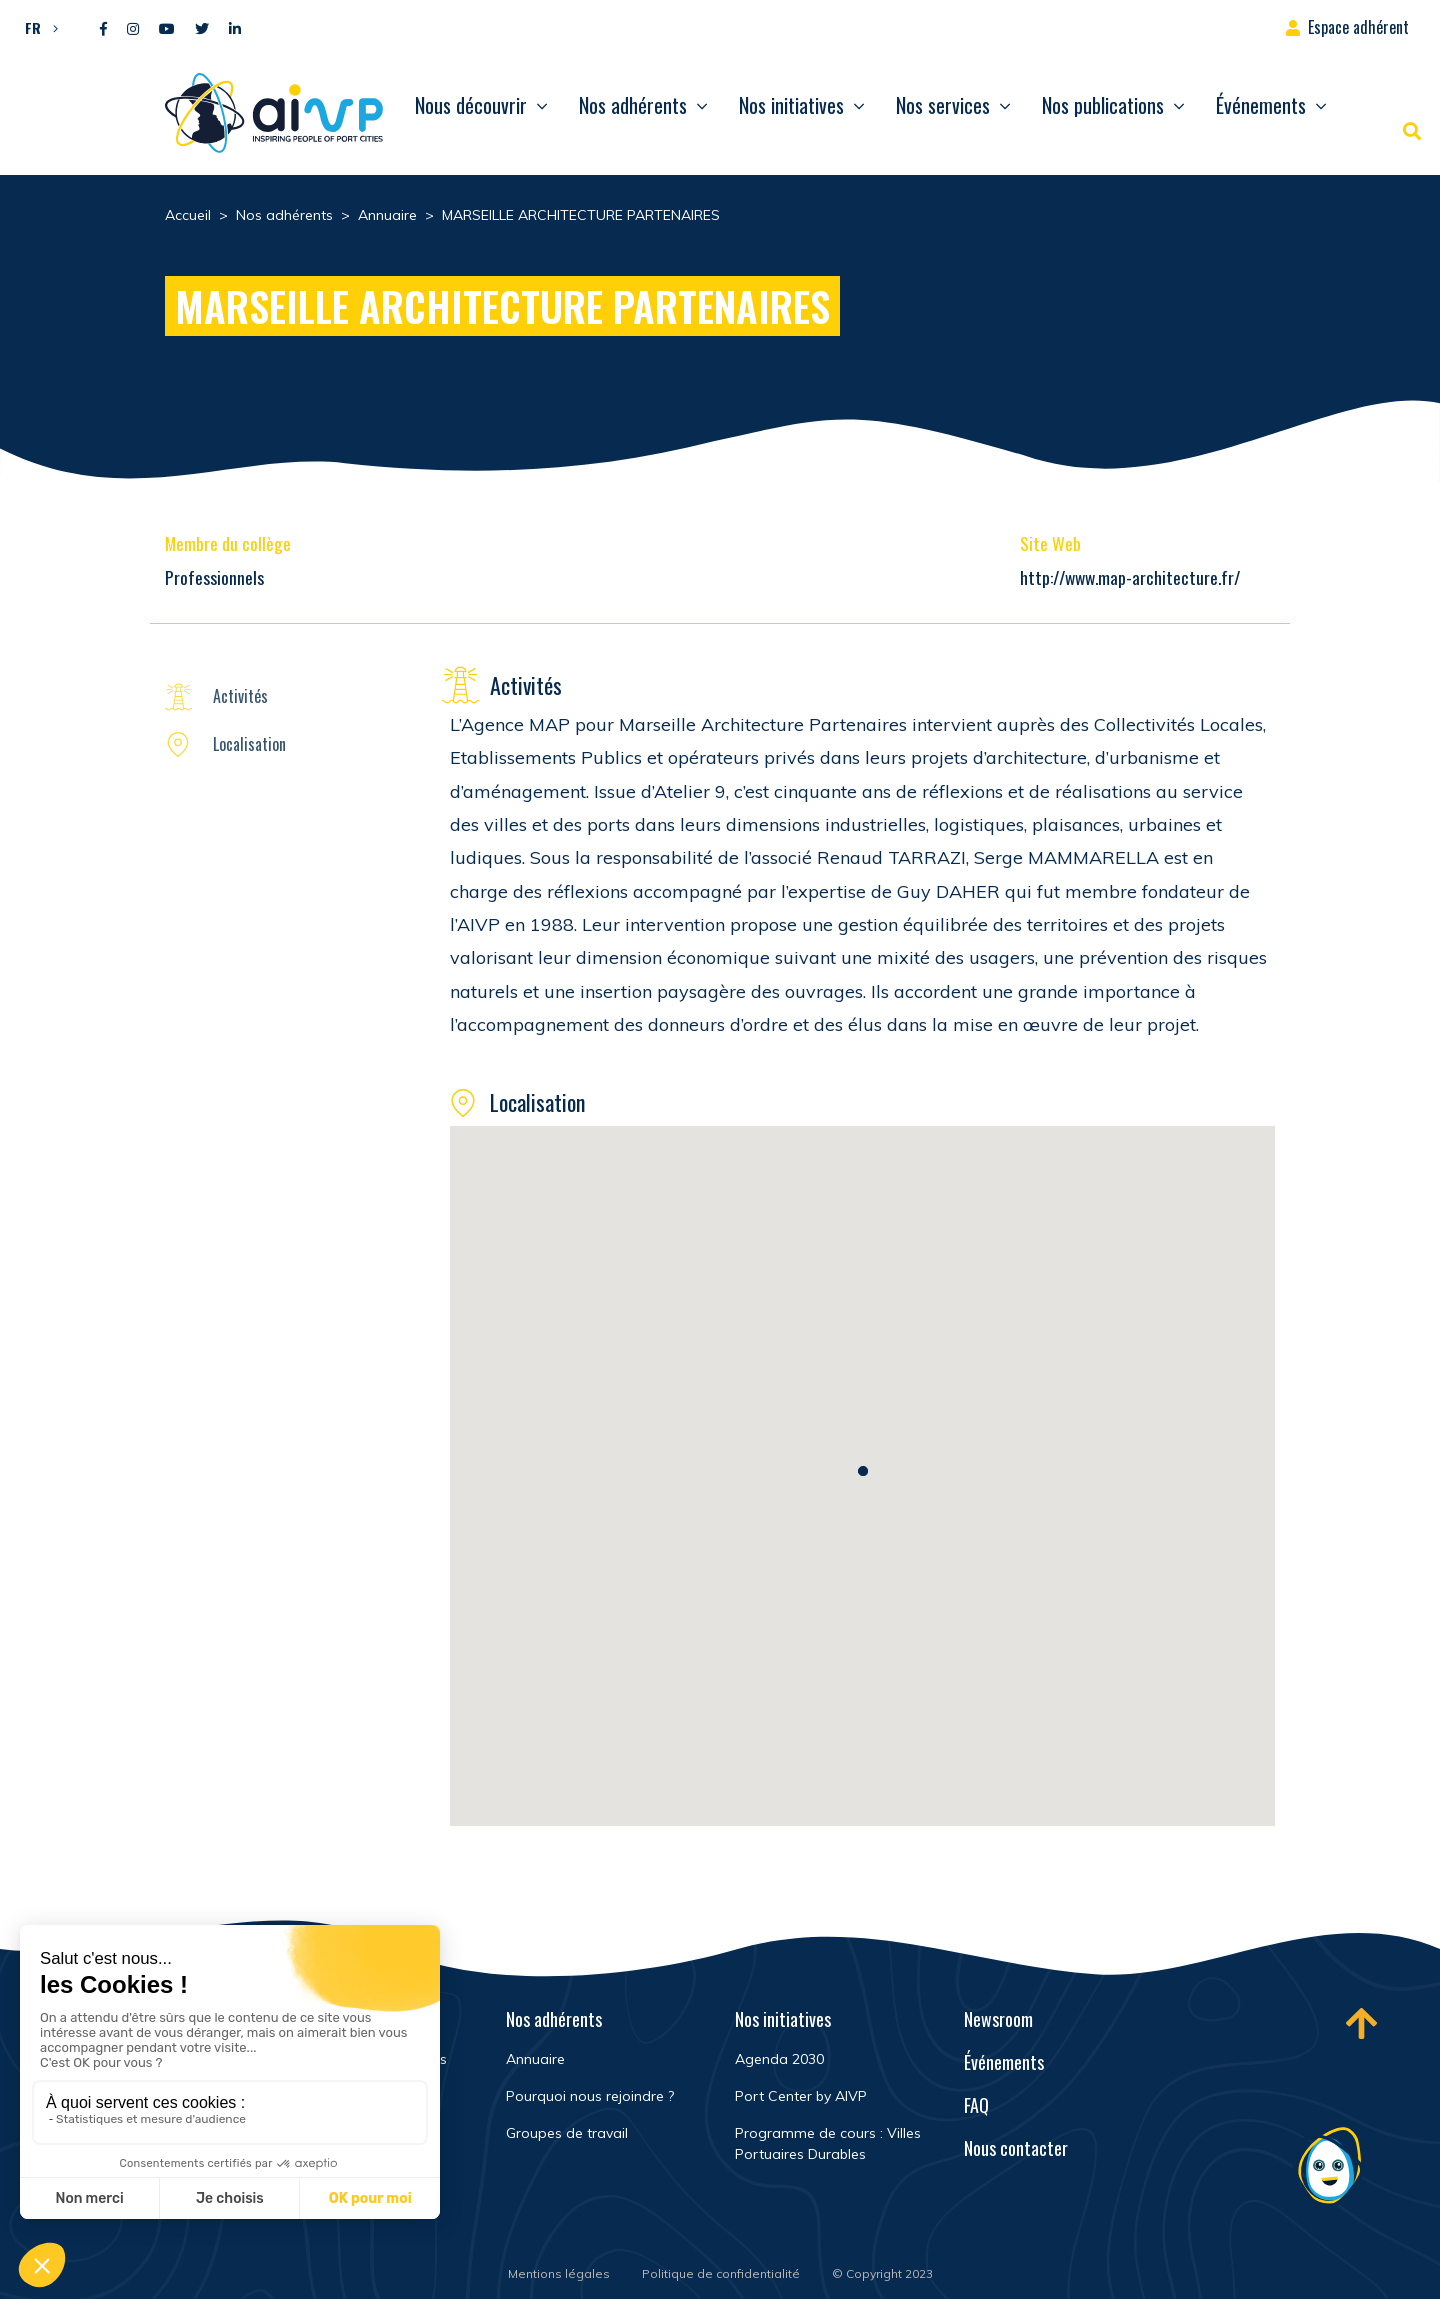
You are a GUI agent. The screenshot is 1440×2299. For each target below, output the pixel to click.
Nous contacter (1016, 2148)
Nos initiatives (791, 105)
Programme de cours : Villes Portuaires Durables (828, 2143)
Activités (240, 696)
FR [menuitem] (33, 27)
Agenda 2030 (779, 2059)
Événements (1261, 105)
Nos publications (1103, 105)
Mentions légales (559, 2273)
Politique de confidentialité (721, 2273)
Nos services (943, 105)
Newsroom (998, 2019)
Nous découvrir (471, 105)
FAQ (976, 2105)
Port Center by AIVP (801, 2096)
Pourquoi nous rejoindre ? (590, 2096)
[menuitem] (36, 27)
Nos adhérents (633, 105)
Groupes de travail (567, 2133)
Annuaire (535, 2059)
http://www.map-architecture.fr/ (1130, 577)
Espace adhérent (1358, 27)
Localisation (249, 744)
